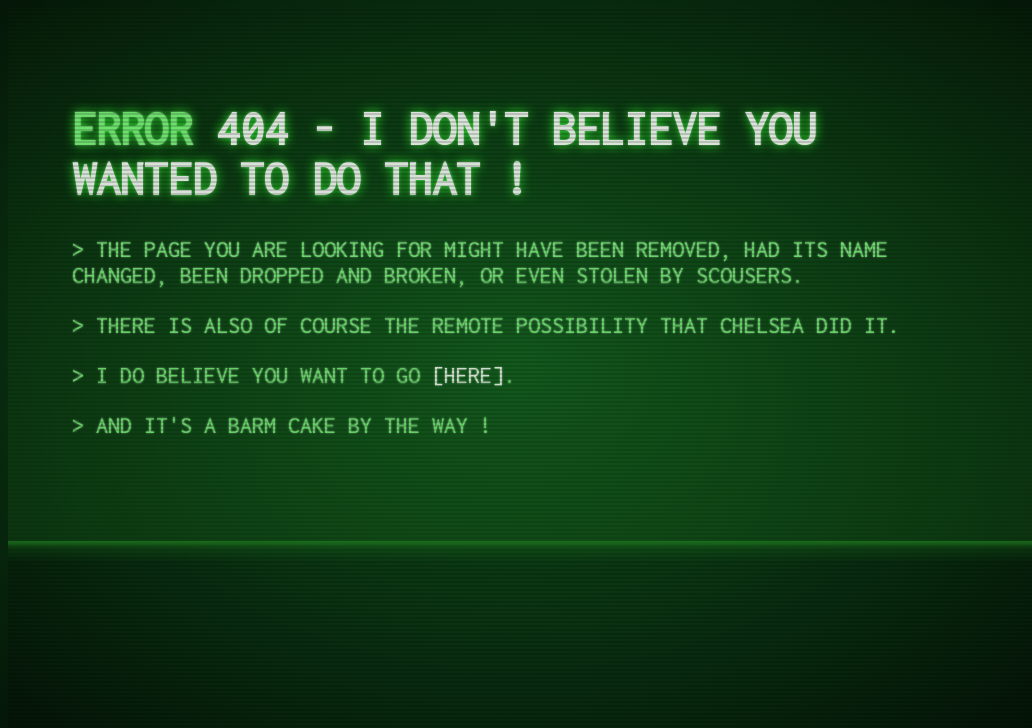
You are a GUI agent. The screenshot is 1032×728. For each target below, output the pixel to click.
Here (468, 375)
